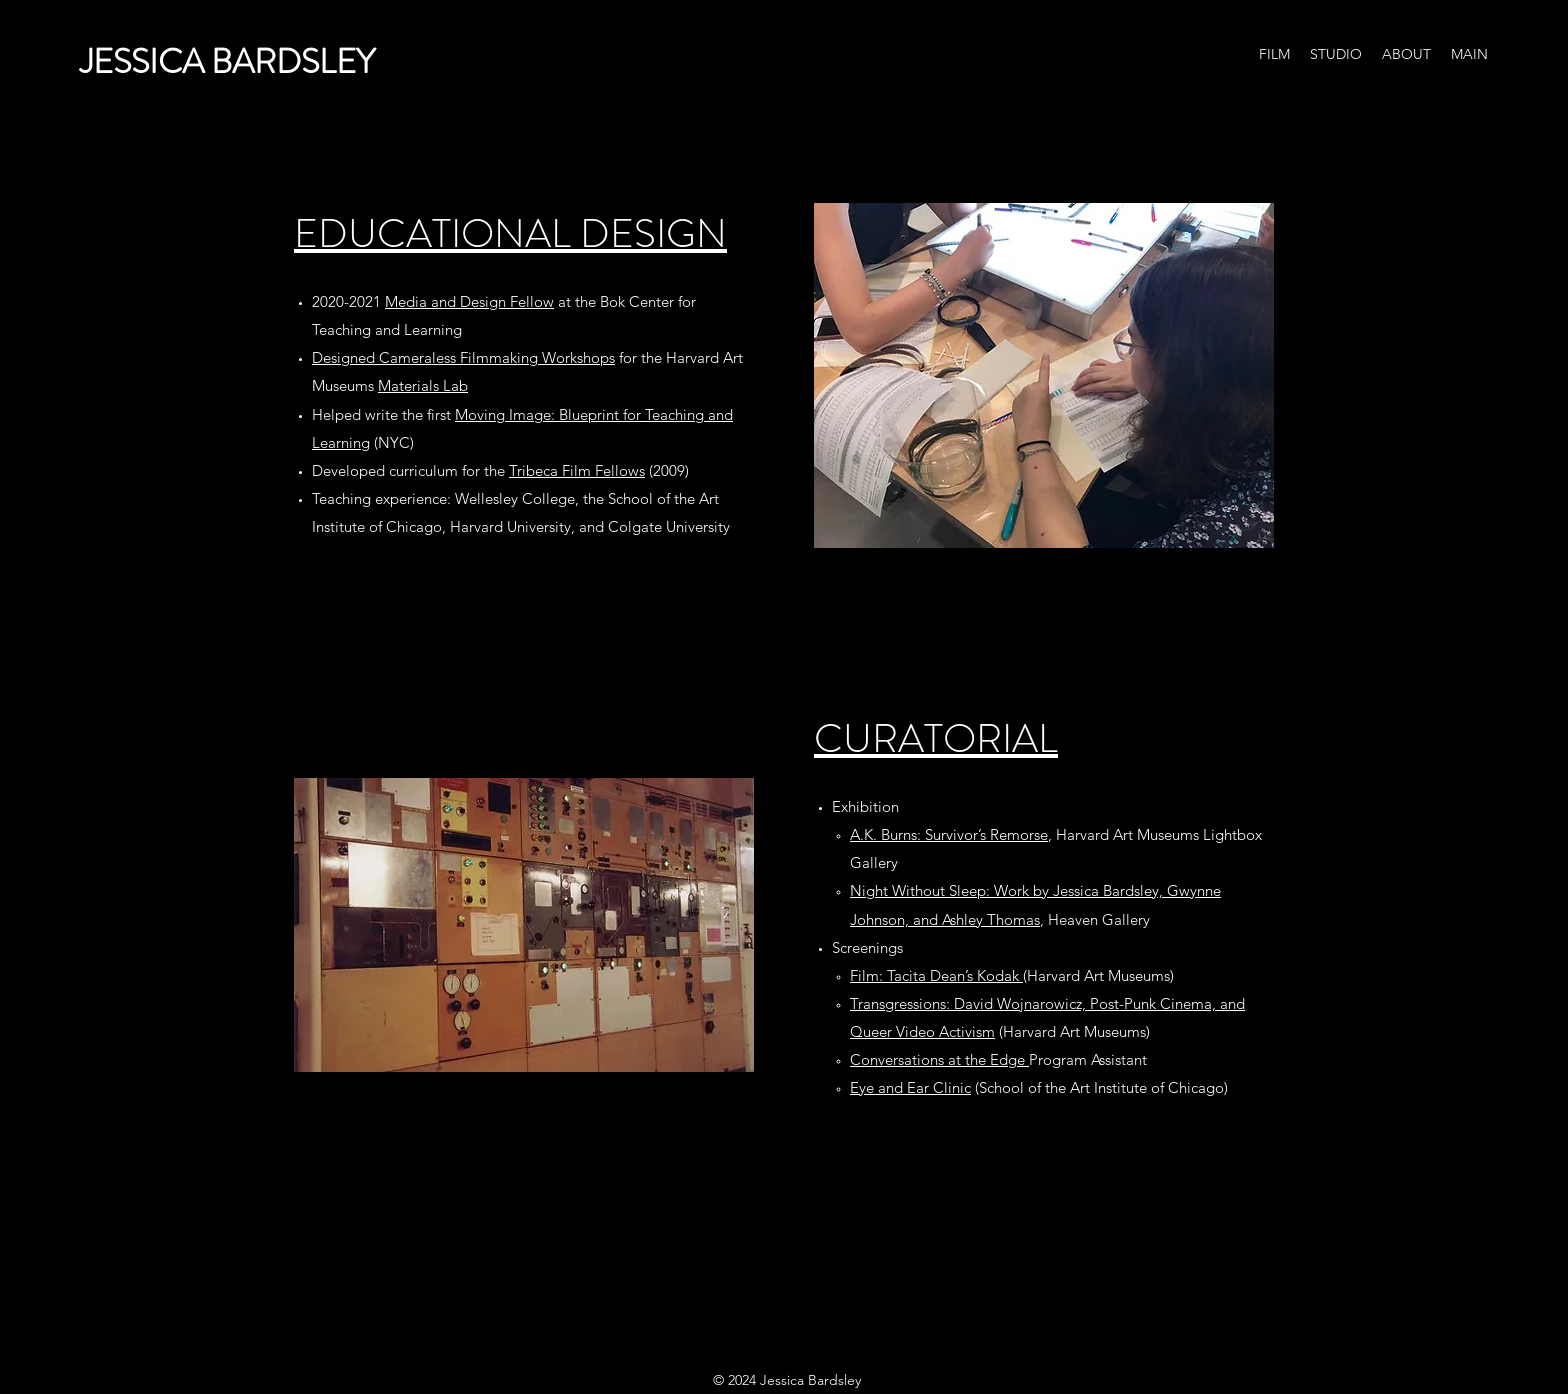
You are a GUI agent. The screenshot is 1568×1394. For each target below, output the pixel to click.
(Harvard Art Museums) (1012, 975)
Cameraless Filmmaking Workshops (497, 357)
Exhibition (865, 806)
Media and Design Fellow (469, 301)
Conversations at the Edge (939, 1059)
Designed (345, 357)
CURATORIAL (936, 738)
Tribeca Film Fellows (577, 470)
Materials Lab (423, 385)
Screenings (867, 947)
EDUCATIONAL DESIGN (510, 233)
